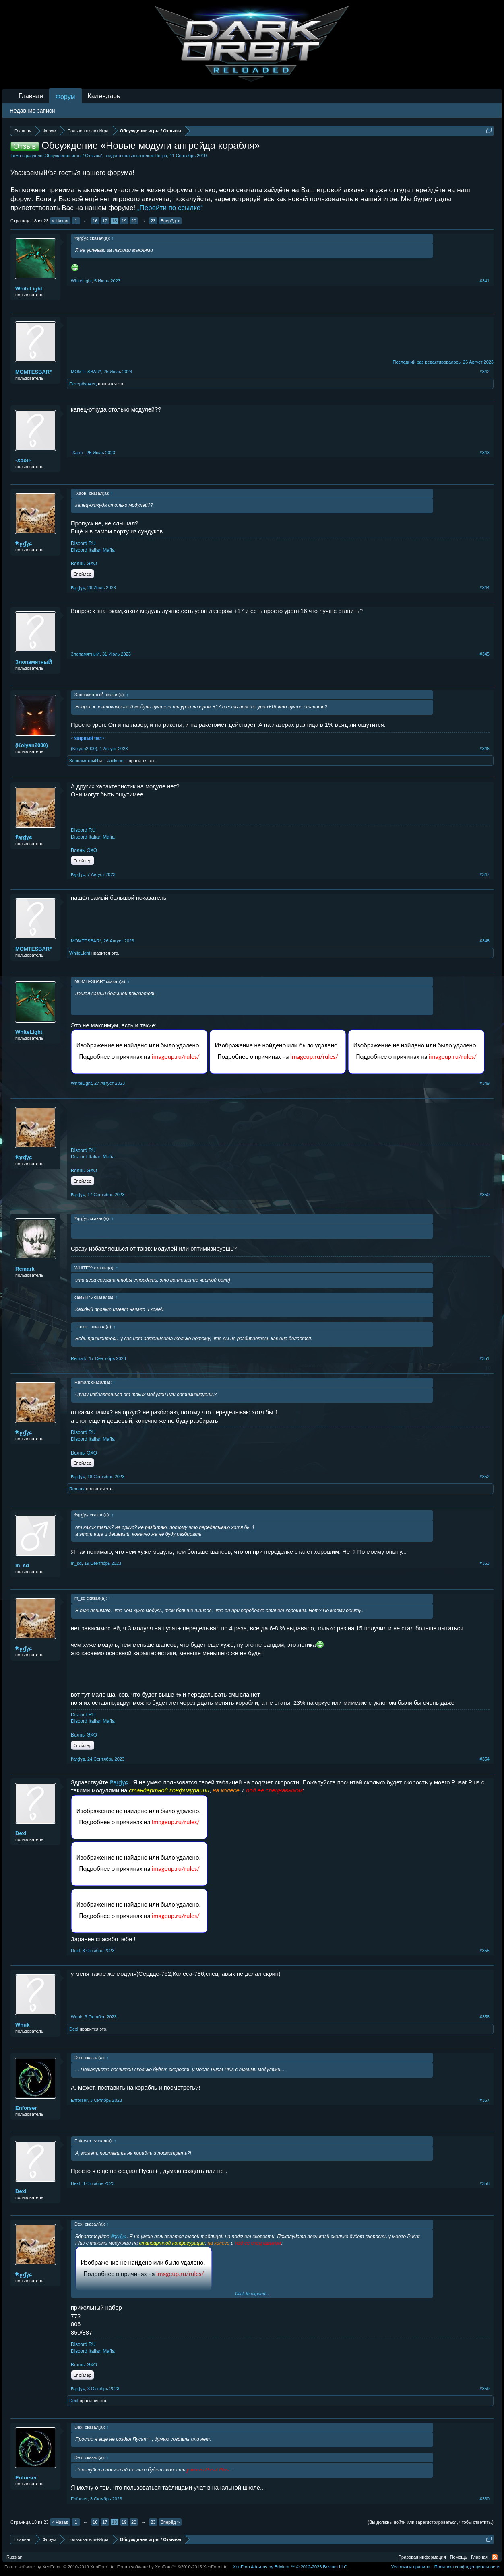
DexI (20, 1833)
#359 (485, 2388)
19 (124, 220)
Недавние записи (32, 110)
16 (95, 220)
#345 (485, 654)
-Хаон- (23, 460)
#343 (485, 452)
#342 (485, 371)
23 (153, 220)
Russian (14, 2557)
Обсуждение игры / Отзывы (73, 155)
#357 (485, 2100)
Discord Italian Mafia (93, 550)
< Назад (60, 220)
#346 (485, 748)
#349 (485, 1083)
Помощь (458, 2557)
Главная (31, 96)
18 (114, 220)
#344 (485, 587)
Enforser (26, 2108)
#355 (485, 1950)
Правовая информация (422, 2557)
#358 (485, 2183)
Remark (25, 1269)
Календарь (104, 96)
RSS (495, 2557)
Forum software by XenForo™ (173, 2566)
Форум (65, 96)
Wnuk (22, 2025)
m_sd (22, 1565)
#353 (485, 1563)
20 (133, 220)
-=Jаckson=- (115, 760)
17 (104, 220)
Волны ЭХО (84, 563)
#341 (485, 280)
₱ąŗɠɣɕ (23, 544)
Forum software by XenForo (60, 2566)
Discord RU (83, 543)
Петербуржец (83, 383)
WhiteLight (28, 289)
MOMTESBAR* (33, 372)
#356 (485, 2016)
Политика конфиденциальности (467, 2566)
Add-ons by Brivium (290, 2566)
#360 (485, 2498)
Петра (161, 155)
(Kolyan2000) (31, 745)
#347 (485, 874)
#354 (485, 1759)
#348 (485, 940)
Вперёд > (170, 220)
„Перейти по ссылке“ (170, 208)
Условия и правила (410, 2566)
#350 (485, 1194)
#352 (485, 1476)
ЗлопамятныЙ (33, 662)
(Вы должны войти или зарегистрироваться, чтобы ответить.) (431, 2522)
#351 (485, 1358)
